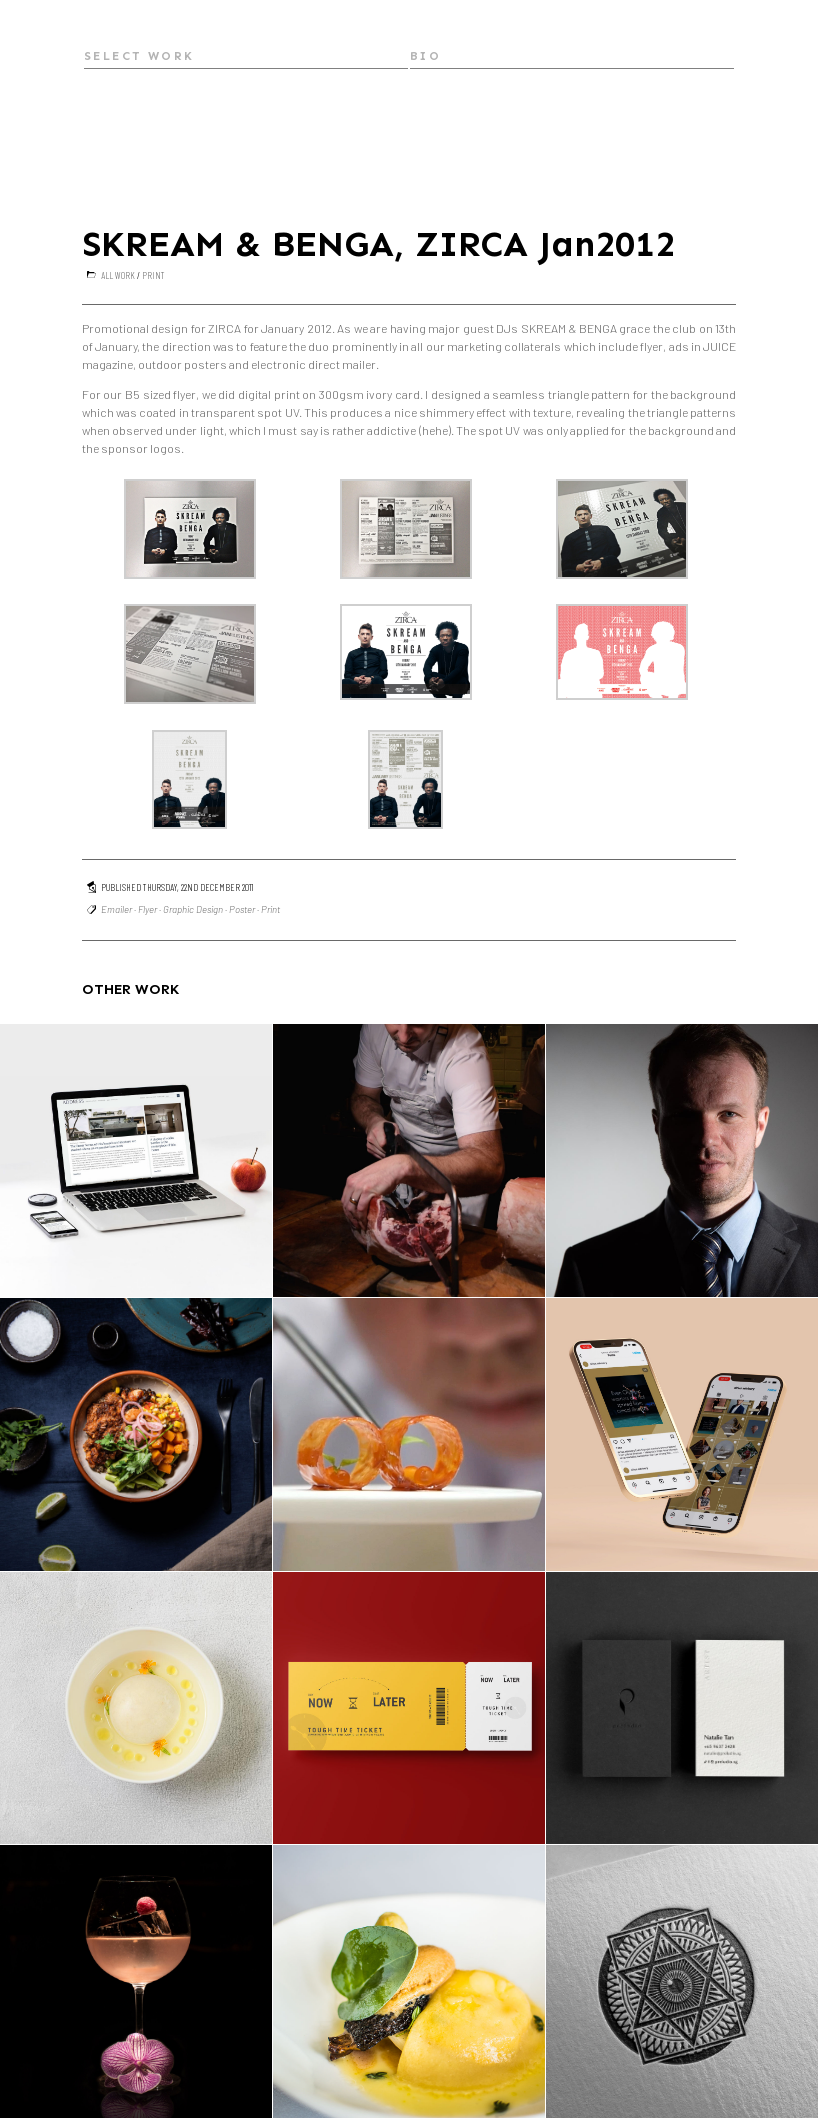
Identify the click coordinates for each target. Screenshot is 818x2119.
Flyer (147, 909)
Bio (425, 56)
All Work (118, 275)
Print (153, 275)
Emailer (116, 909)
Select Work (139, 56)
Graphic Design (193, 909)
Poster (242, 909)
